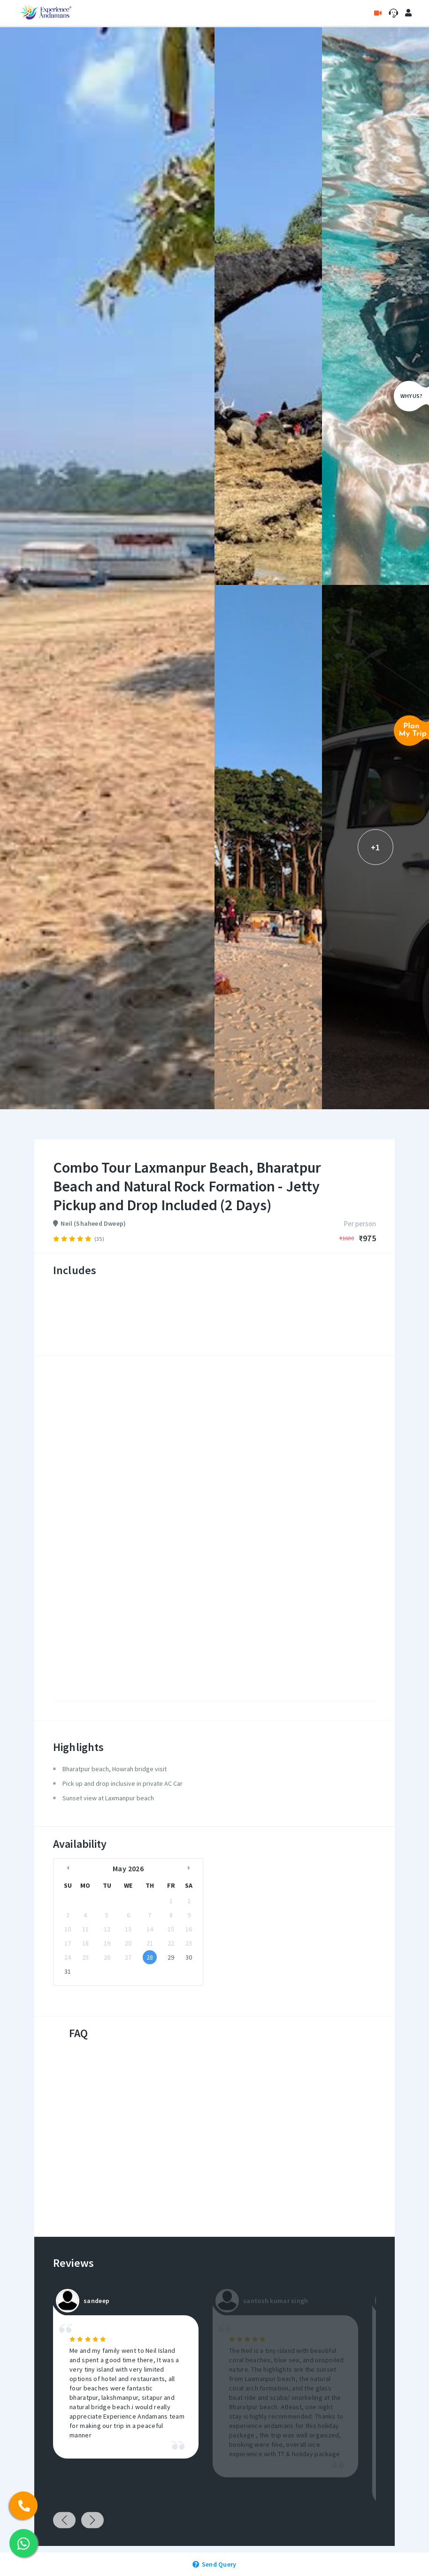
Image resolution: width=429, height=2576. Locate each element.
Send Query (214, 2564)
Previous (64, 2520)
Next (92, 2520)
